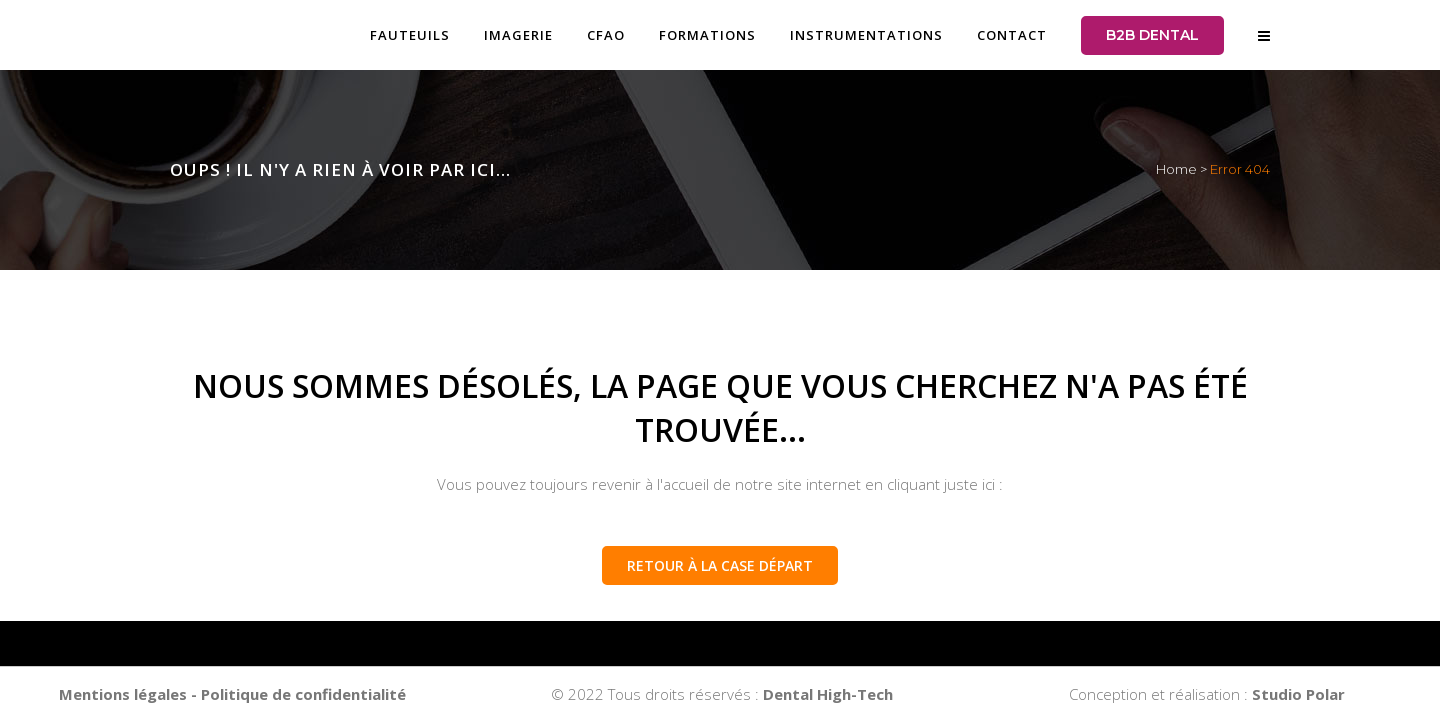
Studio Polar (1298, 694)
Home (1176, 169)
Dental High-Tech (828, 694)
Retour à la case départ (720, 565)
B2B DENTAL (1152, 35)
